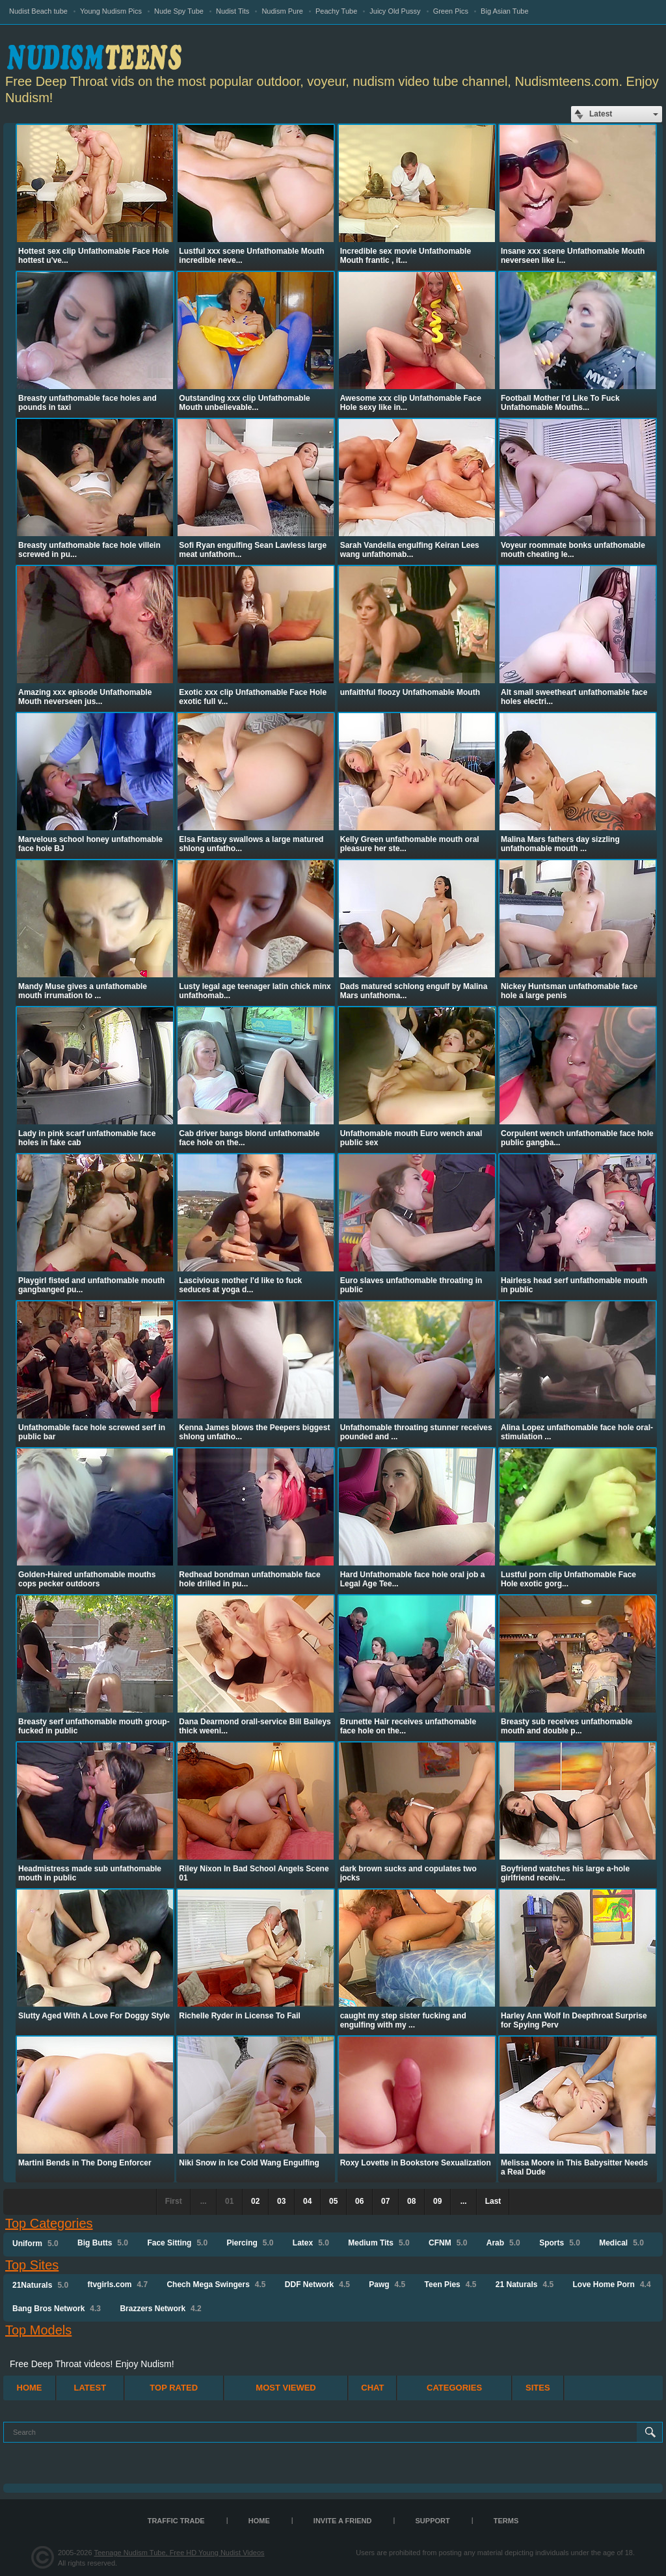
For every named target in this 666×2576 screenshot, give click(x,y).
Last (493, 2201)
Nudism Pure (282, 11)
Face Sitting (177, 2242)
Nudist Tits (232, 11)
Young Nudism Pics (111, 11)
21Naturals (40, 2285)
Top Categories (49, 2223)
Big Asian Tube (504, 11)
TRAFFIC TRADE (176, 2521)
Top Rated (174, 2388)
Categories (454, 2388)
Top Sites (32, 2265)
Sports (559, 2242)
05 (333, 2201)
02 (255, 2201)
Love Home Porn (612, 2284)
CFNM (448, 2242)
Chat (372, 2388)
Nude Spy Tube (179, 11)
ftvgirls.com (117, 2284)
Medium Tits (378, 2242)
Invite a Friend (342, 2521)
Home (29, 2388)
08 (411, 2201)
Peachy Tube (336, 11)
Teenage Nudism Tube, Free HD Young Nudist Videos (179, 2552)
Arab (503, 2242)
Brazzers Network (160, 2308)
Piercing (249, 2242)
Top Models (38, 2330)
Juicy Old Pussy (394, 11)
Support (433, 2521)
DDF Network (317, 2284)
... (463, 2201)
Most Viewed (285, 2388)
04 (307, 2201)
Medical (621, 2242)
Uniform (35, 2243)
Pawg (387, 2284)
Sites (538, 2388)
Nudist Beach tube (38, 11)
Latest (89, 2388)
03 (281, 2201)
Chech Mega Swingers (215, 2284)
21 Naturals (524, 2284)
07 (385, 2201)
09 (437, 2201)
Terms (506, 2521)
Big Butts (102, 2242)
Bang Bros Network (56, 2308)
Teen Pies (451, 2284)
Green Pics (450, 11)
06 (359, 2201)
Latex (311, 2242)
